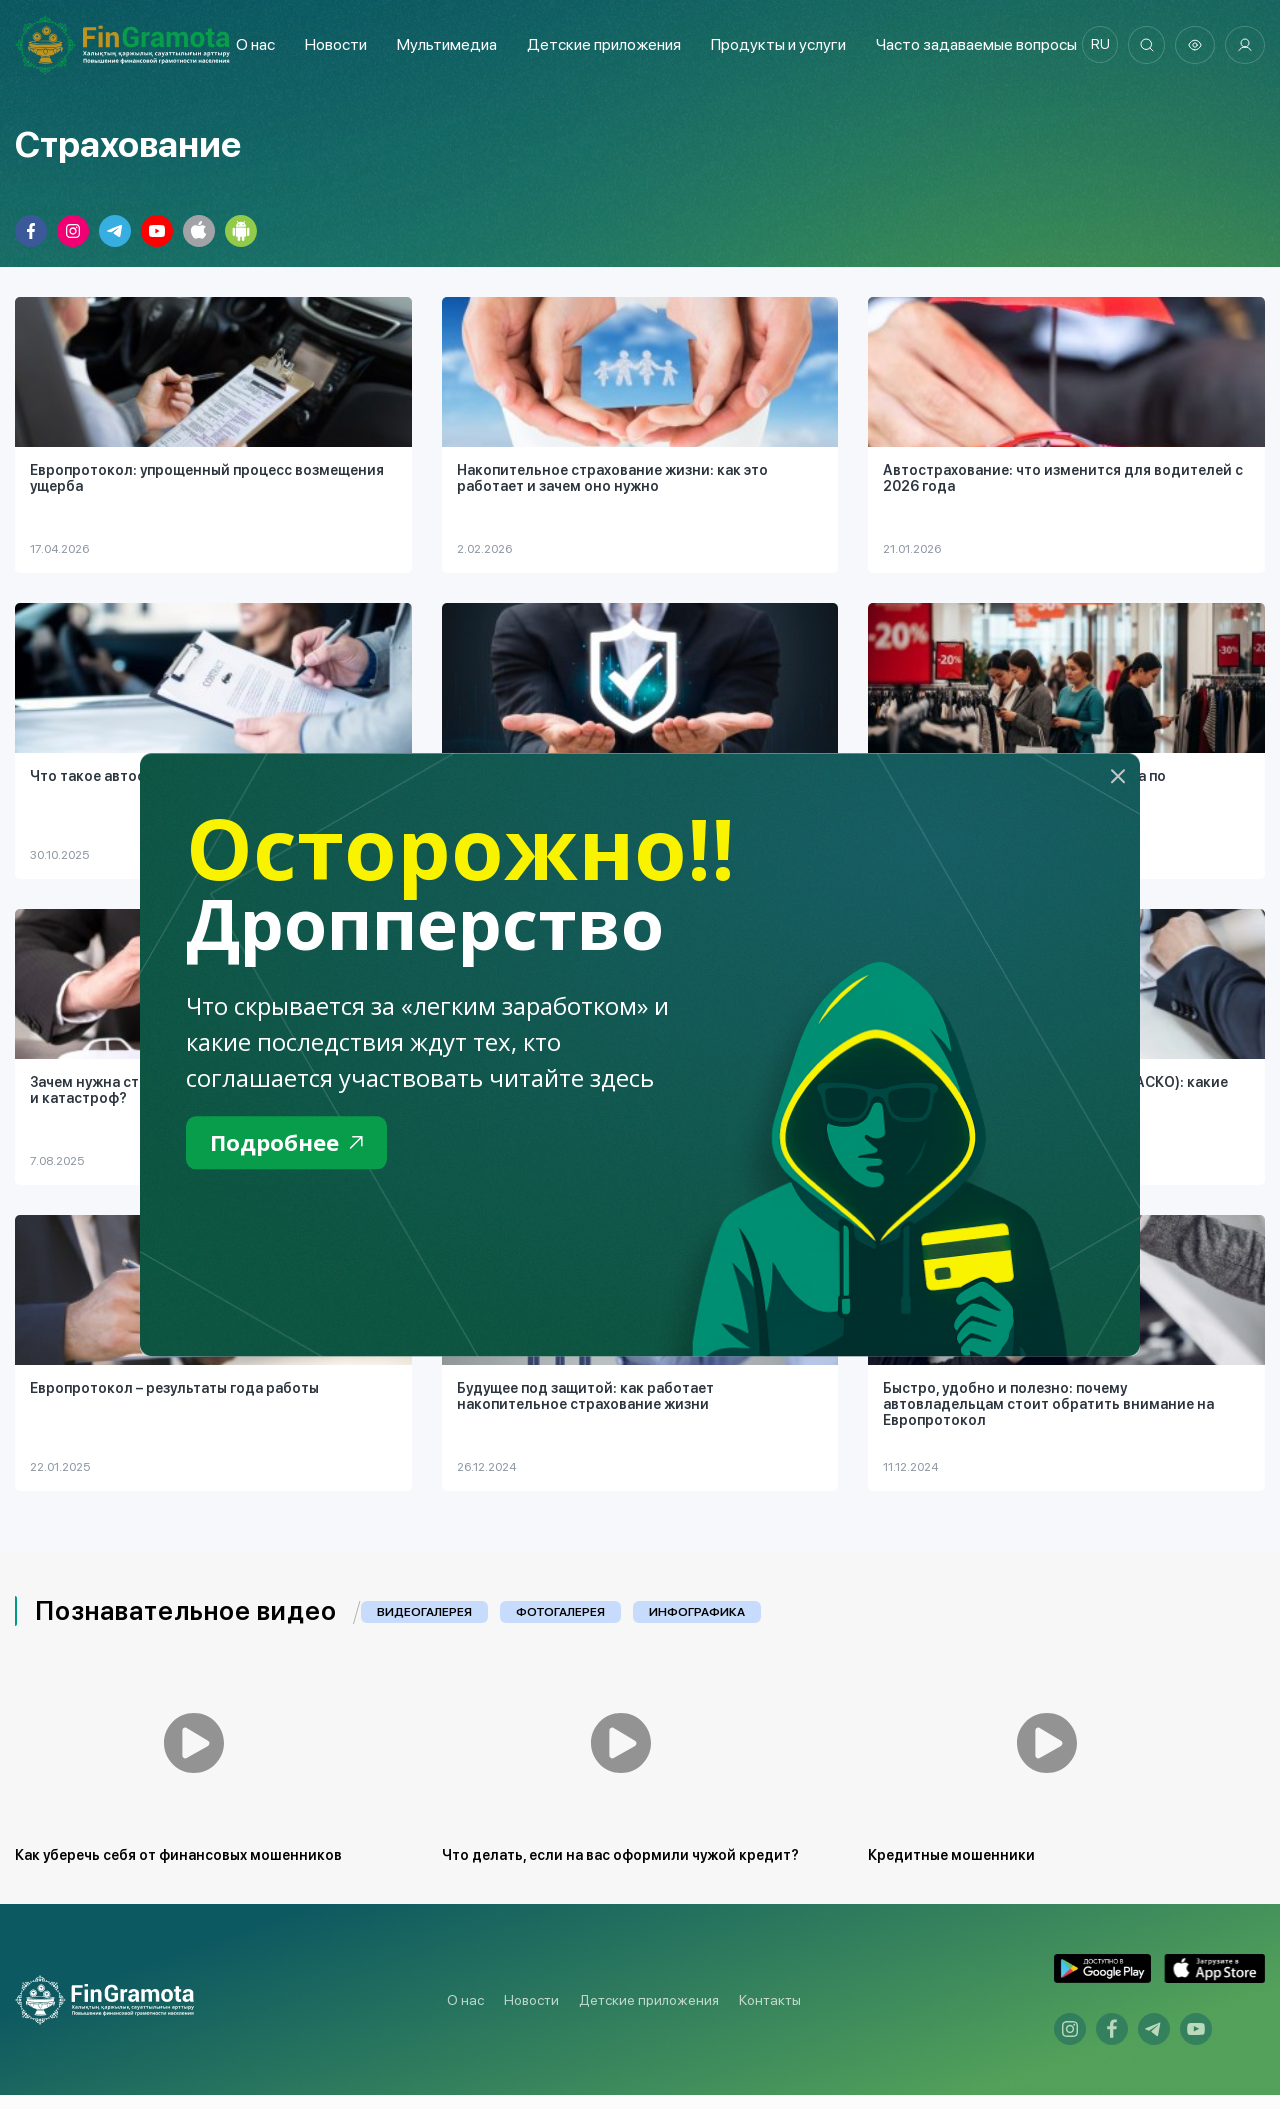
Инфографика (697, 1613)
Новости (332, 44)
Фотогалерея (560, 1613)
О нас (251, 44)
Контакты (770, 2013)
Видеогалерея (424, 1613)
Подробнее (291, 1143)
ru (1095, 45)
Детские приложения (649, 2013)
